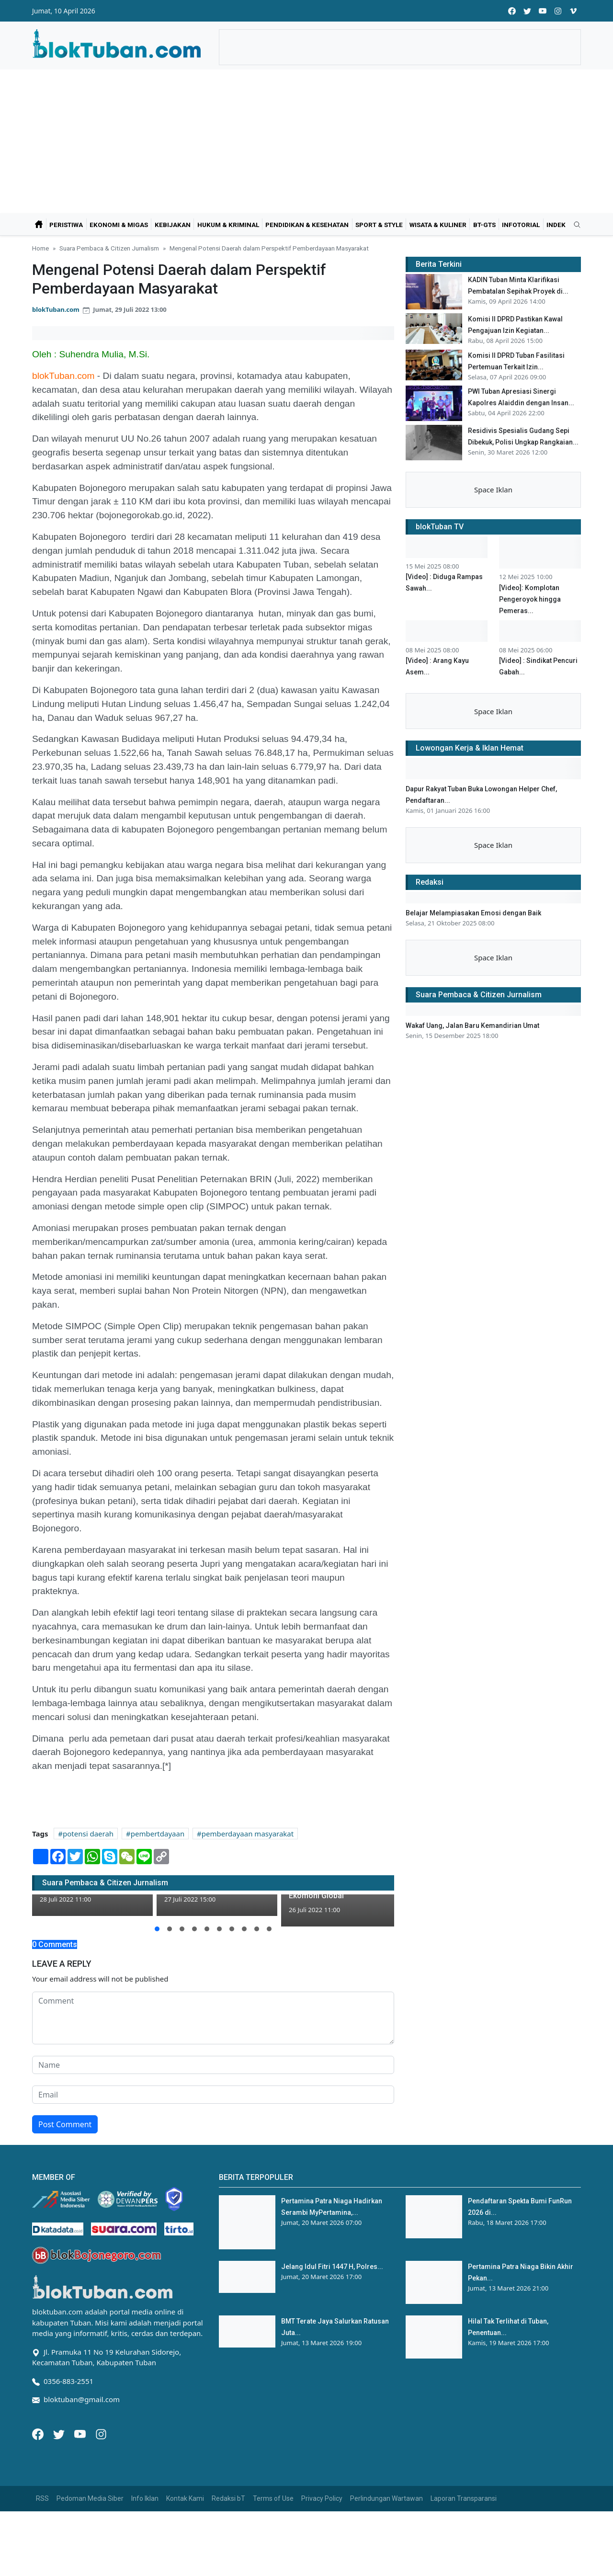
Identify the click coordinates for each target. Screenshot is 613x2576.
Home (40, 248)
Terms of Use (273, 2498)
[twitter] (527, 11)
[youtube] (542, 11)
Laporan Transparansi (464, 2498)
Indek (556, 224)
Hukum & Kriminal (228, 224)
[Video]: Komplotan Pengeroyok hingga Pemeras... (530, 599)
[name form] (213, 2065)
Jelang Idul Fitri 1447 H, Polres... (332, 2266)
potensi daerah (88, 1833)
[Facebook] (38, 2433)
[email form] (213, 2095)
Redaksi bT (228, 2498)
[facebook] (512, 11)
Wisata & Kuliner (437, 224)
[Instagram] (101, 2433)
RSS (42, 2498)
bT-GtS (484, 224)
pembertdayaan (157, 1833)
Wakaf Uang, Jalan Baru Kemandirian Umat (472, 1025)
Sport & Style (379, 224)
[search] (574, 225)
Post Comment (64, 2124)
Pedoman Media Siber (90, 2498)
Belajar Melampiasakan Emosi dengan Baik (473, 913)
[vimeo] (573, 11)
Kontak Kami (185, 2498)
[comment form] (213, 2018)
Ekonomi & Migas (119, 224)
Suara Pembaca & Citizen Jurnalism (109, 248)
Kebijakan (173, 224)
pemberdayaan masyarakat (248, 1833)
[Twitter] (60, 2433)
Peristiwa (66, 224)
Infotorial (521, 224)
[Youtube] (81, 2433)
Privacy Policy (321, 2498)
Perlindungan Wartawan (386, 2498)
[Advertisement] (306, 141)
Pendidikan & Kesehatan (307, 224)
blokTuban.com (55, 309)
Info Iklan (145, 2498)
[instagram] (558, 11)
